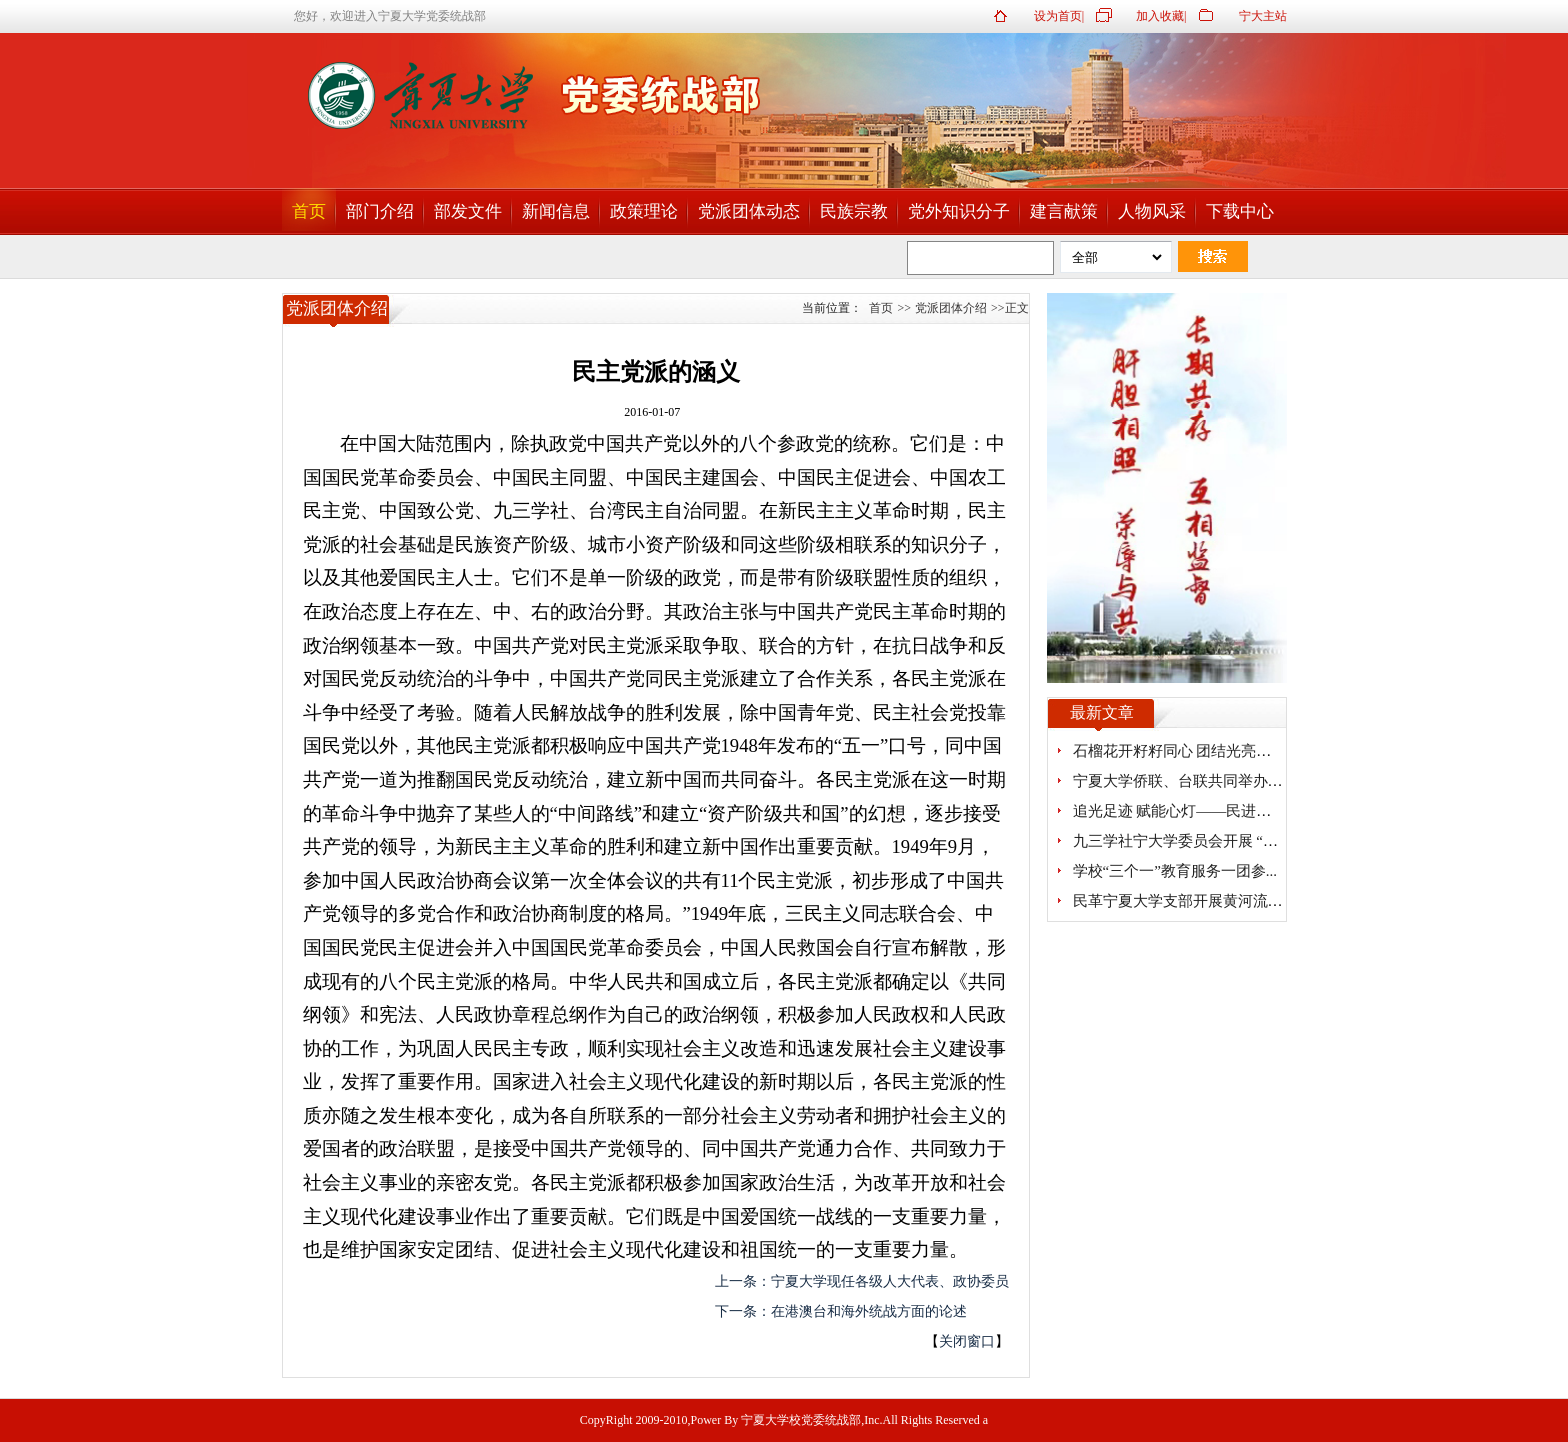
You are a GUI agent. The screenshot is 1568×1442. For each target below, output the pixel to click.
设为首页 (1058, 16)
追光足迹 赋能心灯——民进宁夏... (1185, 811)
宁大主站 (1263, 16)
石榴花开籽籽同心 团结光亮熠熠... (1185, 751)
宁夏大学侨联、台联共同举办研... (1183, 781)
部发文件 (468, 211)
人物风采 (1152, 211)
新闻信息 (556, 211)
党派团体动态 (749, 211)
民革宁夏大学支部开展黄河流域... (1183, 901)
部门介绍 (380, 211)
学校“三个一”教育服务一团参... (1175, 871)
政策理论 (644, 211)
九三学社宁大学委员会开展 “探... (1181, 841)
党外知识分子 (959, 211)
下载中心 (1240, 211)
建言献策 (1064, 211)
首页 (309, 211)
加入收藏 (1160, 16)
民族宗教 (854, 211)
